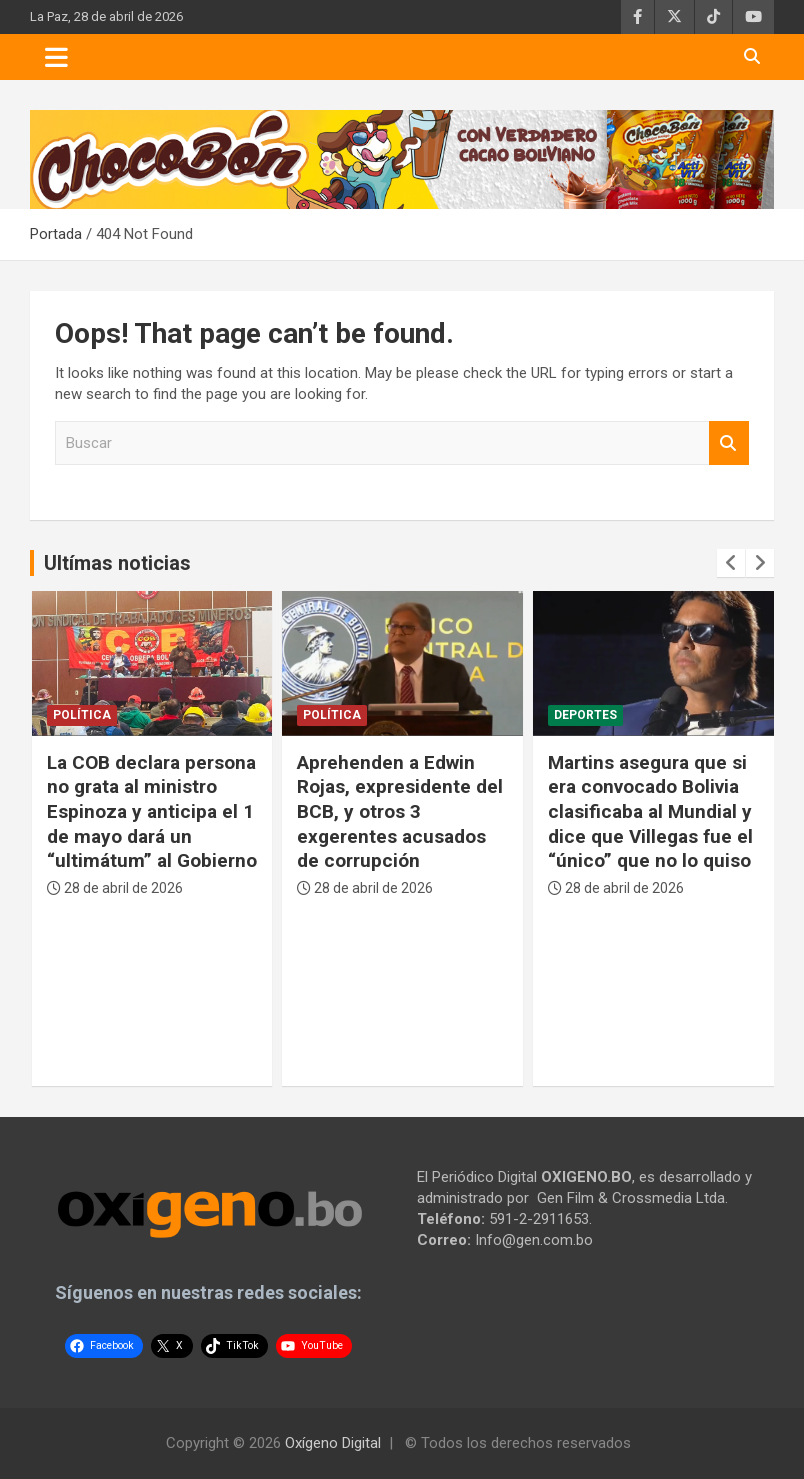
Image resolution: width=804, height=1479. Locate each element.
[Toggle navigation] (56, 57)
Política (82, 715)
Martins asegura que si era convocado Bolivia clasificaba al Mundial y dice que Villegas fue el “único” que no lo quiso (650, 812)
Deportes (585, 715)
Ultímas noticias (117, 563)
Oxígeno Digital (333, 1443)
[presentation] (731, 563)
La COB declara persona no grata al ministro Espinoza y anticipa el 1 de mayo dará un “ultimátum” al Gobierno (152, 812)
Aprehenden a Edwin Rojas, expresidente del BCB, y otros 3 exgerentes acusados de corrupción (400, 812)
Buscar (729, 443)
